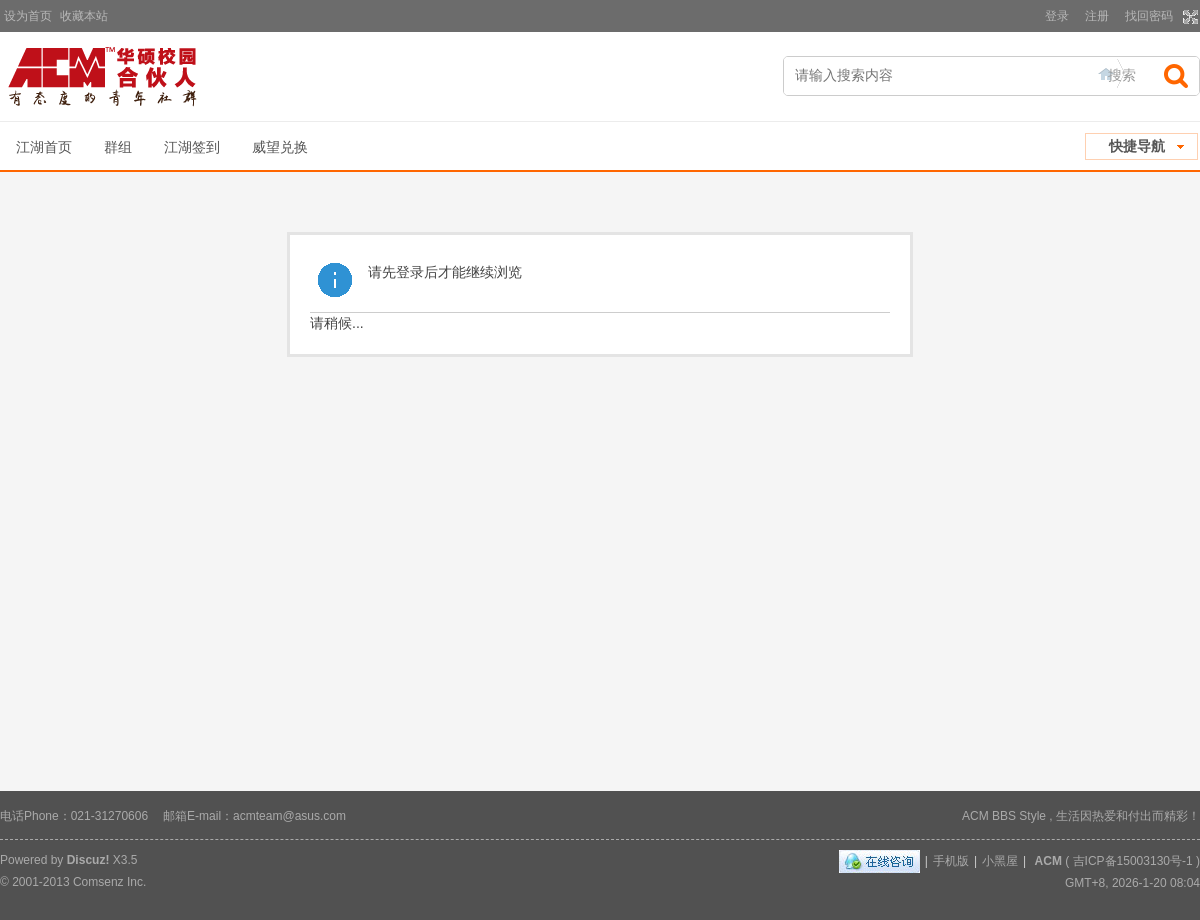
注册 (1097, 16)
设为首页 (28, 16)
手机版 (951, 861)
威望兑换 (280, 147)
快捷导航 (1137, 146)
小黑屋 (1000, 861)
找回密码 (1149, 16)
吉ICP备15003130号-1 (1133, 861)
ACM (1048, 861)
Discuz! (88, 860)
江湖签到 (192, 147)
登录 (1057, 16)
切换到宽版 (1188, 17)
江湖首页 (44, 147)
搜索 (1122, 75)
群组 (118, 147)
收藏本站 (84, 16)
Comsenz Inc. (109, 882)
